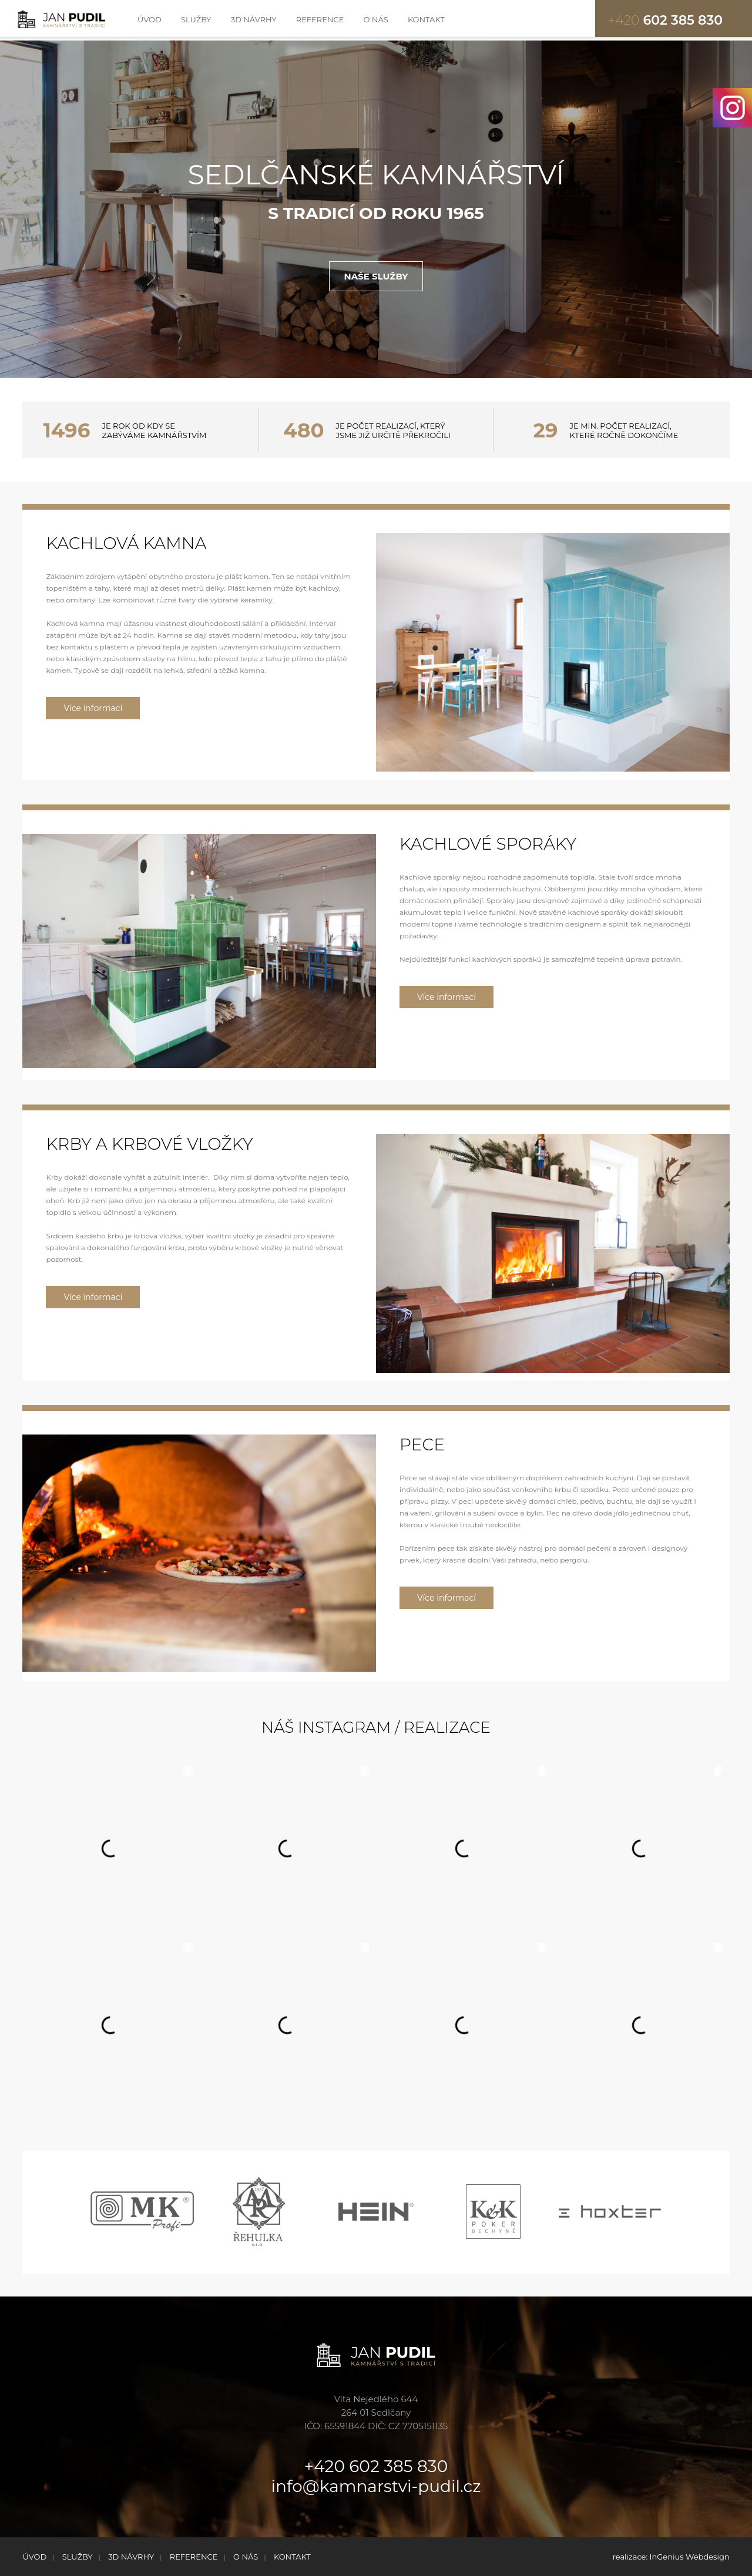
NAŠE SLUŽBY (376, 276)
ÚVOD (149, 19)
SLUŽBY (196, 19)
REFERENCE (320, 19)
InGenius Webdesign (690, 2556)
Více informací (92, 708)
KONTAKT (426, 19)
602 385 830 (665, 20)
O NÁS (376, 19)
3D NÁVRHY (254, 19)
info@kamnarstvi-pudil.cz (376, 2486)
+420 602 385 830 (376, 2466)
